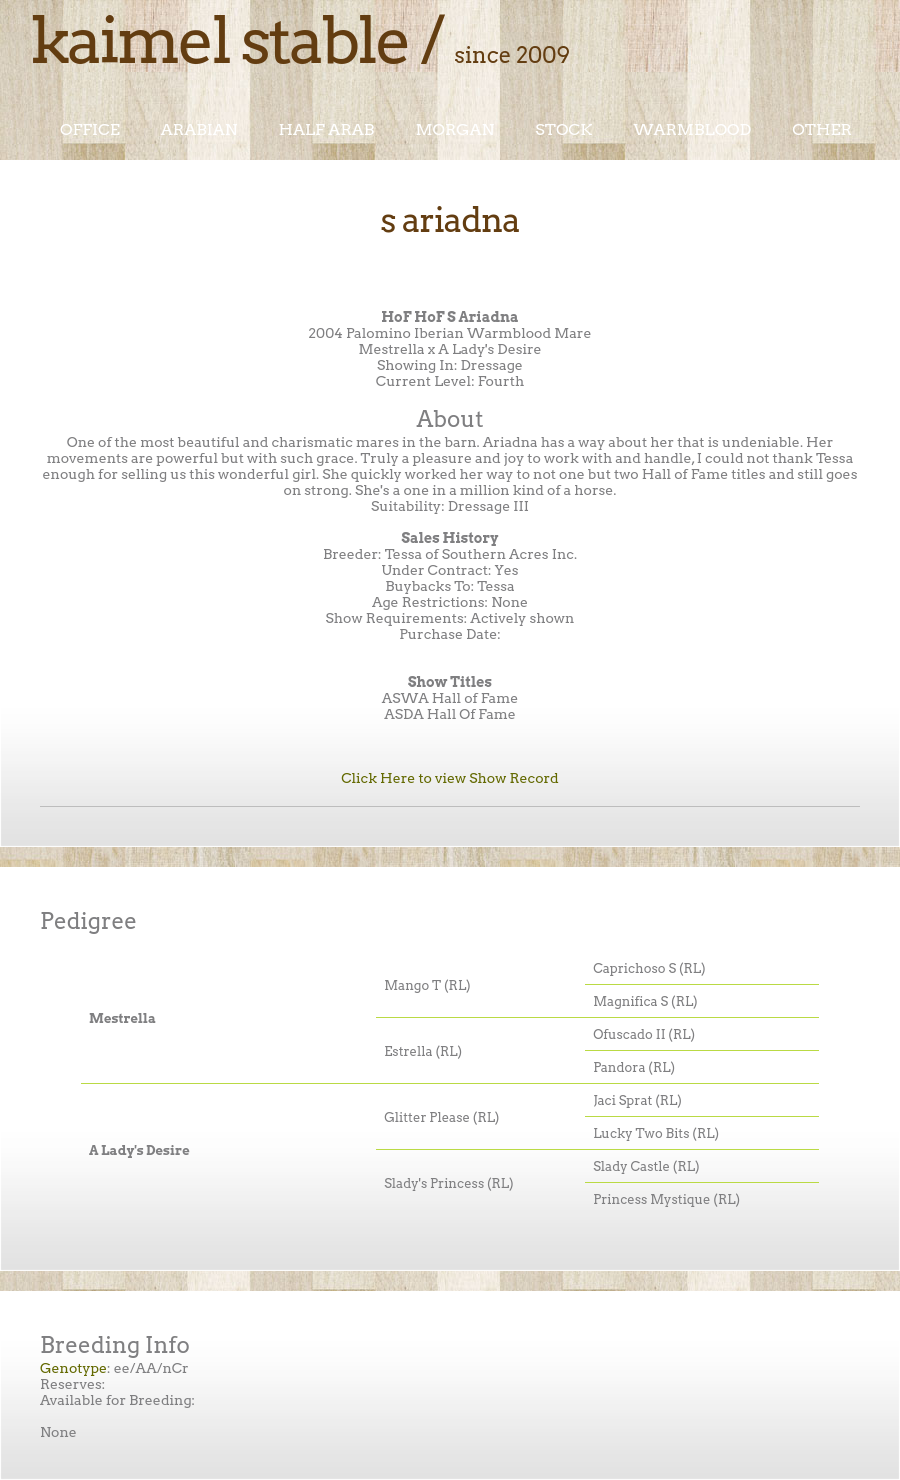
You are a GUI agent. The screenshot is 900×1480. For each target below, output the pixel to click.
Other (822, 129)
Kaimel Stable (219, 40)
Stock (563, 129)
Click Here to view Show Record (450, 778)
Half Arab (327, 129)
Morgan (454, 129)
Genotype (73, 1368)
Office (90, 129)
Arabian (199, 129)
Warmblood (692, 129)
